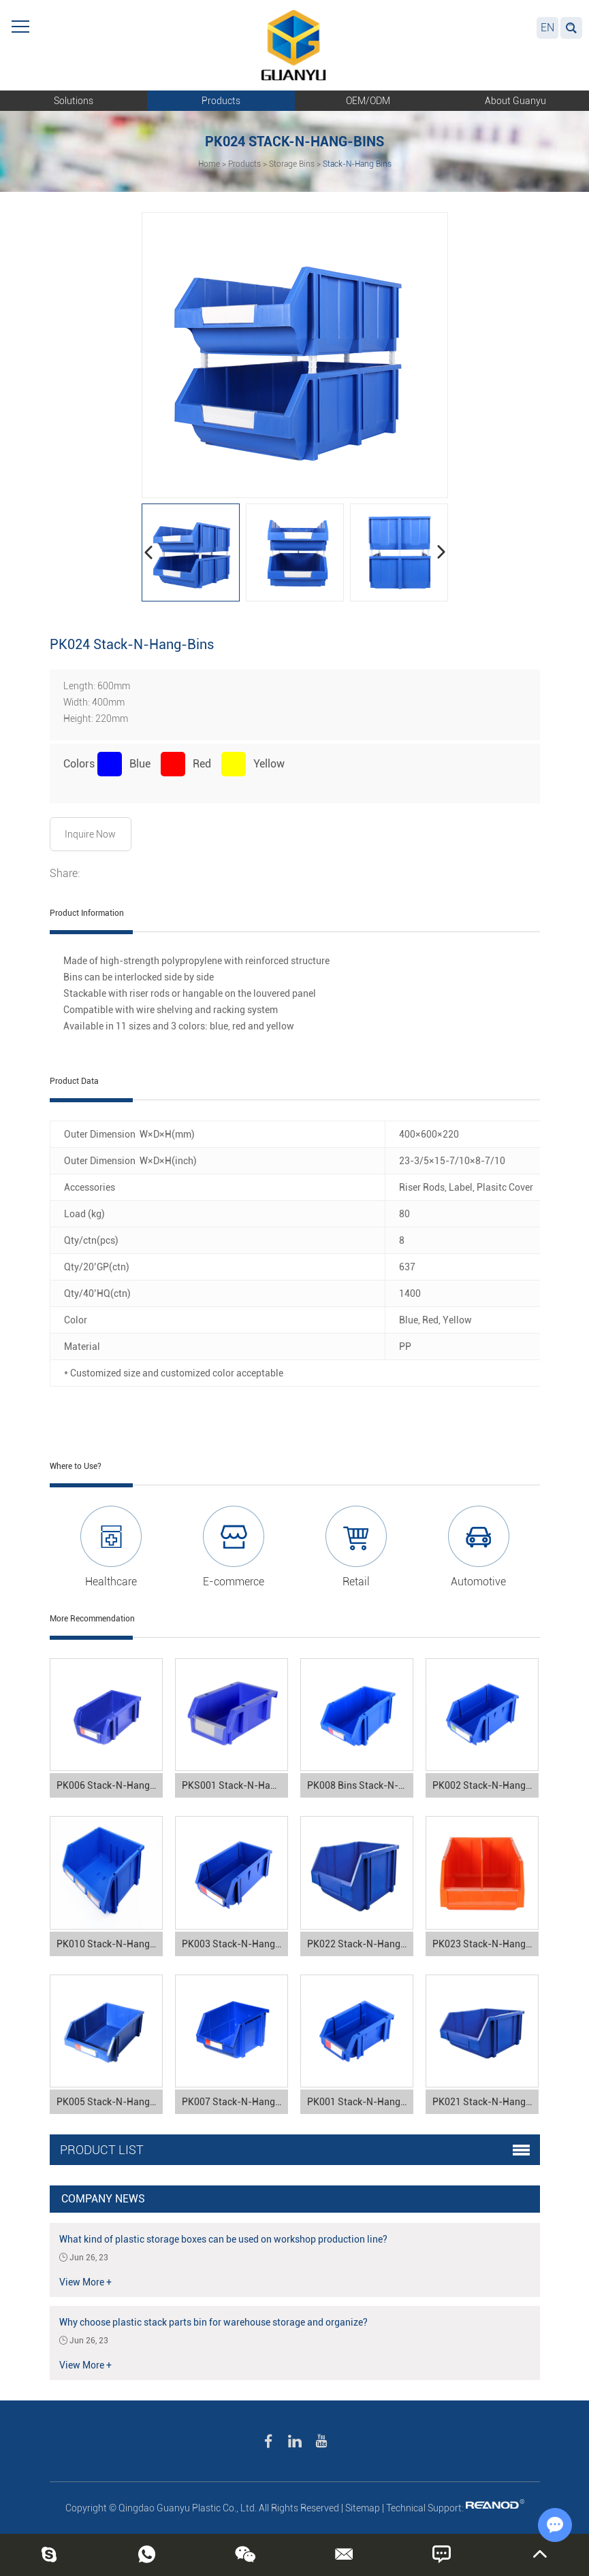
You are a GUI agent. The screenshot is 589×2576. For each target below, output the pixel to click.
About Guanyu (515, 100)
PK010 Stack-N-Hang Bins (110, 1943)
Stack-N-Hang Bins (357, 164)
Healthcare (111, 1581)
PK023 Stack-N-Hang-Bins (485, 1943)
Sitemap (362, 2508)
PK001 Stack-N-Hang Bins (360, 2101)
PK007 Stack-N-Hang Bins (235, 2101)
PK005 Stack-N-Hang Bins (110, 2101)
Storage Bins (292, 164)
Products (221, 100)
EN (547, 27)
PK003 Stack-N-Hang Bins (235, 1943)
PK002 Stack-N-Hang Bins (485, 1785)
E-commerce (233, 1581)
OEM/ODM (368, 100)
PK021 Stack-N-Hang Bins (485, 2101)
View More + (85, 2282)
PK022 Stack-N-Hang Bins (360, 1943)
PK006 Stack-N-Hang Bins (110, 1785)
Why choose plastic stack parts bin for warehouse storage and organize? (213, 2322)
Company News (103, 2198)
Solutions (73, 100)
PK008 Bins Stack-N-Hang (360, 1785)
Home (209, 164)
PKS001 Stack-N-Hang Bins (235, 1785)
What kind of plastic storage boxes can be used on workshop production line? (223, 2239)
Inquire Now (90, 834)
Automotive (478, 1581)
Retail (356, 1581)
